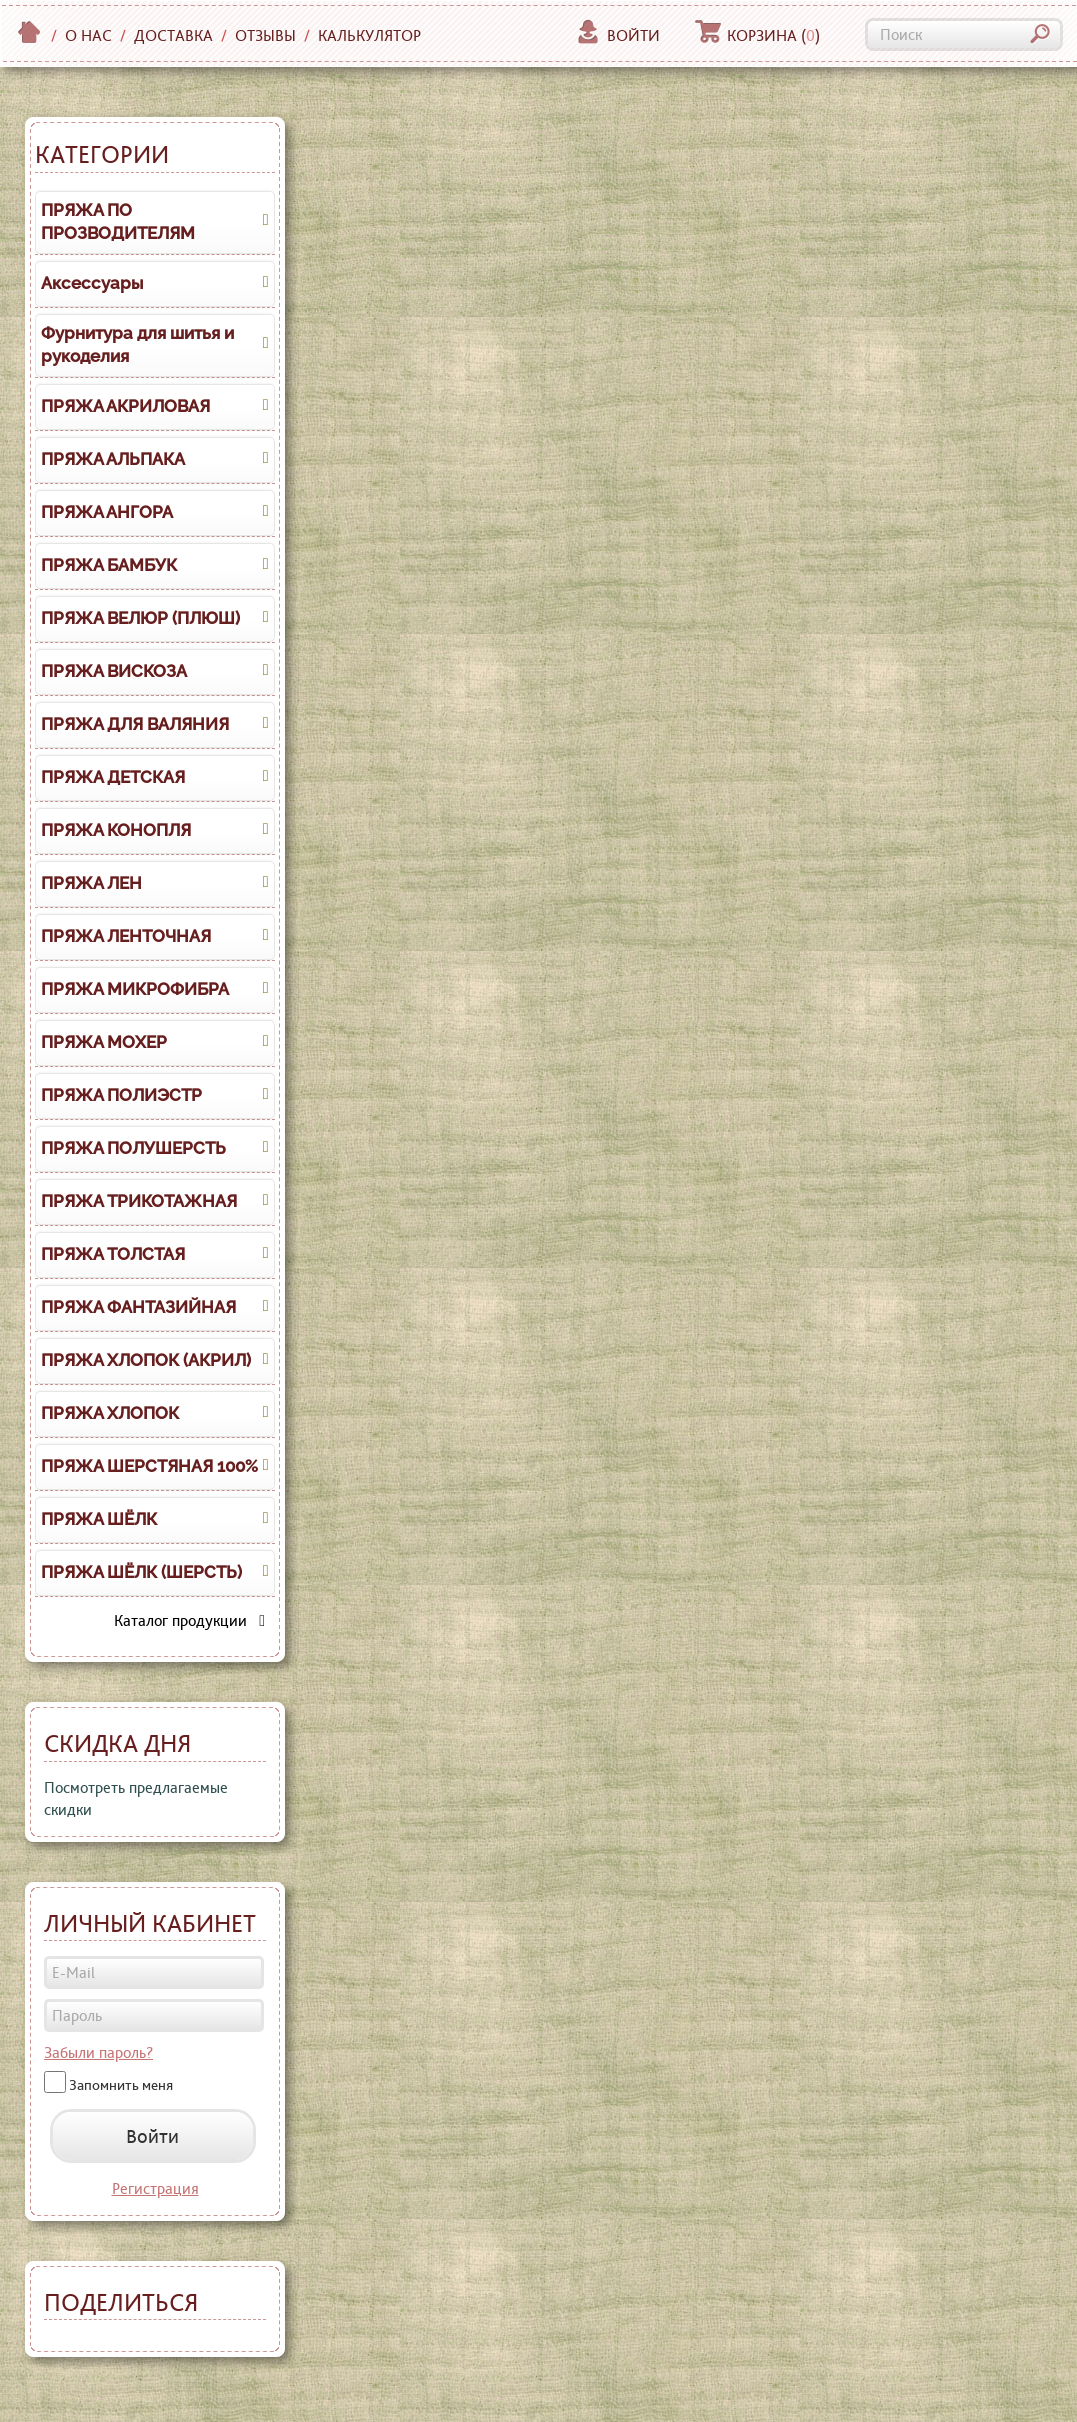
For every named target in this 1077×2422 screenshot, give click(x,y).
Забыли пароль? (98, 2052)
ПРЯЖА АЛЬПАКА (113, 459)
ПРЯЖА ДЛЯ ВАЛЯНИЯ (135, 724)
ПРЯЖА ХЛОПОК (110, 1413)
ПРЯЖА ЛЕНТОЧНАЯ (126, 936)
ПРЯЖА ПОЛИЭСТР (121, 1095)
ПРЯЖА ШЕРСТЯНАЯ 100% (149, 1466)
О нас (88, 35)
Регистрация (155, 2188)
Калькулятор (369, 35)
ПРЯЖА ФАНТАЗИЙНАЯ (138, 1307)
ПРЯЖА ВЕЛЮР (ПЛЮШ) (140, 618)
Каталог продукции (189, 1620)
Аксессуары (92, 283)
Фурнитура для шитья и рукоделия (137, 345)
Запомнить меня (121, 2085)
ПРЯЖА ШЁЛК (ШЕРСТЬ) (141, 1572)
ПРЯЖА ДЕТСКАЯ (113, 777)
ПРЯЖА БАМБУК (109, 565)
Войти (617, 35)
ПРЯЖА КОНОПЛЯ (116, 830)
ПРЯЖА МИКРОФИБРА (135, 989)
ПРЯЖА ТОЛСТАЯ (113, 1254)
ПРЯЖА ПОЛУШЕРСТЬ (133, 1148)
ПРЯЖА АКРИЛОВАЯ (125, 406)
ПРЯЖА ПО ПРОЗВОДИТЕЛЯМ (118, 222)
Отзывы (265, 35)
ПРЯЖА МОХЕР (104, 1042)
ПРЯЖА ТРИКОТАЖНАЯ (139, 1201)
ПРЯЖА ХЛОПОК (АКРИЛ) (146, 1360)
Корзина (757, 35)
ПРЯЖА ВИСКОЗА (114, 671)
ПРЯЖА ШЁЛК (99, 1519)
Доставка (173, 35)
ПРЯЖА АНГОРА (107, 512)
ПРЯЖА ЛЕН (91, 883)
